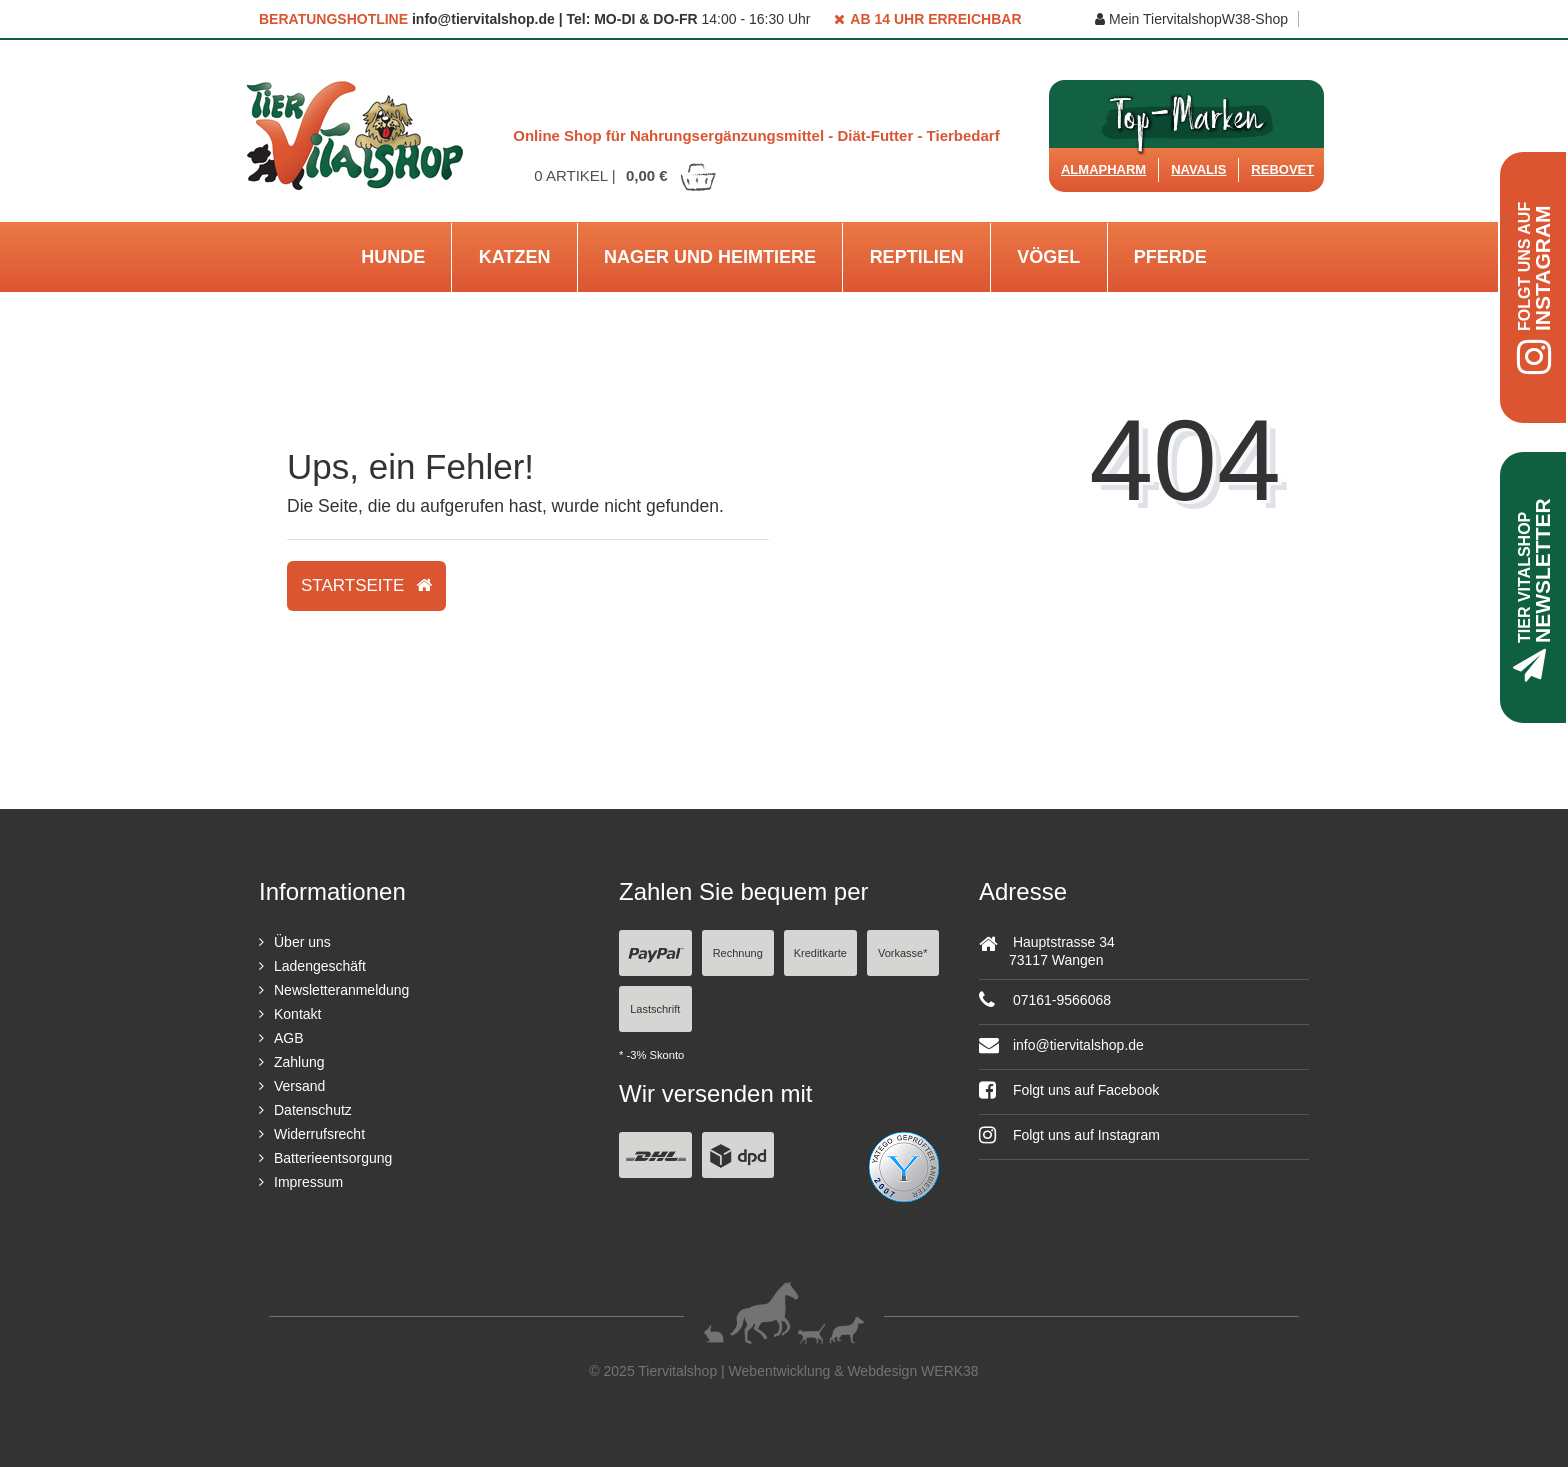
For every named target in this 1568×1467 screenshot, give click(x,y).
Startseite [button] (366, 585)
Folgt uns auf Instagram (1069, 1135)
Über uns (302, 942)
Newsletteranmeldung (341, 990)
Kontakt (297, 1014)
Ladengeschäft (320, 966)
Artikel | (626, 175)
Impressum (308, 1182)
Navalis (1198, 169)
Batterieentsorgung (333, 1158)
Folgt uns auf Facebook (1069, 1090)
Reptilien (917, 257)
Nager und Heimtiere (710, 257)
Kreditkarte (820, 953)
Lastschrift (655, 1009)
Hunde (393, 257)
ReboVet (1282, 169)
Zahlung (299, 1062)
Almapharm (1103, 169)
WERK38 (950, 1371)
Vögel (1048, 257)
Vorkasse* (903, 953)
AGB (289, 1038)
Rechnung (738, 953)
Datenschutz (313, 1110)
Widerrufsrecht (319, 1134)
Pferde (1170, 257)
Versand (299, 1086)
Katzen (515, 257)
